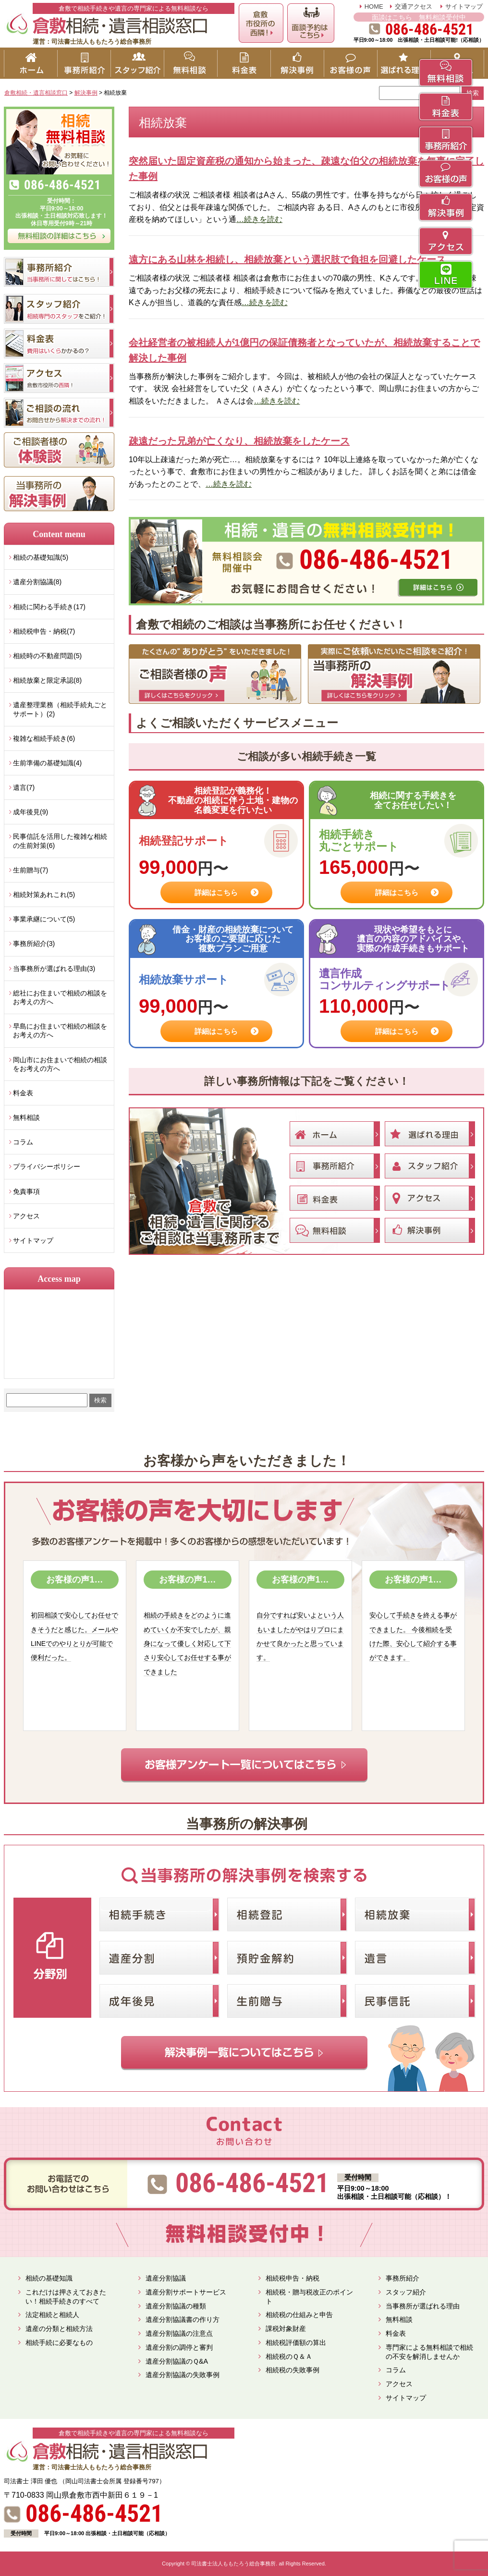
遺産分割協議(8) (37, 582)
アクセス (26, 1216)
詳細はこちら (216, 892)
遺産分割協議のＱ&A (177, 2361)
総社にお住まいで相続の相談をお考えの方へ (60, 997)
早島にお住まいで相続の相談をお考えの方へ (60, 1030)
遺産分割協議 (166, 2278)
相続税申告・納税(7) (44, 631)
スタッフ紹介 (406, 2292)
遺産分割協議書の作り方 (183, 2319)
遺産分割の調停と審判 (179, 2347)
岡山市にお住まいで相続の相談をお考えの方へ (60, 1064)
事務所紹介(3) (34, 943)
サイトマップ (464, 6)
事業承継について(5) (44, 919)
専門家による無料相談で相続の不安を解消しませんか (429, 2351)
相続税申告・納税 (292, 2278)
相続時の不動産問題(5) (47, 656)
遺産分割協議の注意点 (179, 2333)
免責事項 (26, 1191)
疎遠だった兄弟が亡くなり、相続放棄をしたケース (239, 441)
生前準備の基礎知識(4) (47, 763)
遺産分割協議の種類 (176, 2306)
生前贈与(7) (30, 870)
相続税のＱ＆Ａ (289, 2356)
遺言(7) (24, 787)
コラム (23, 1142)
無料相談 (26, 1117)
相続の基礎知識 (49, 2278)
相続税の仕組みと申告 (299, 2314)
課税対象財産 (286, 2328)
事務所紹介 (402, 2278)
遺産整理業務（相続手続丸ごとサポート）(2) (60, 709)
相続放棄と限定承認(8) (47, 680)
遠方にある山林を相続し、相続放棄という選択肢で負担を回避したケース (287, 259)
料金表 (23, 1093)
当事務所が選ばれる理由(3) (54, 968)
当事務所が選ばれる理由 (423, 2306)
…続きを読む (259, 219)
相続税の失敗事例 (292, 2370)
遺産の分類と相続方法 (59, 2328)
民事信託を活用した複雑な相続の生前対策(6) (60, 841)
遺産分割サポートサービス (186, 2292)
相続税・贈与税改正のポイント (309, 2296)
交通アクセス (413, 6)
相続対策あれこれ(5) (44, 894)
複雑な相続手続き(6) (44, 738)
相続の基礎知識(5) (40, 557)
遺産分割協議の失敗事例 (183, 2375)
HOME (374, 6)
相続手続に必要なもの (59, 2342)
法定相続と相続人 (52, 2314)
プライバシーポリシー (46, 1166)
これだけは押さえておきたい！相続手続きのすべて (65, 2296)
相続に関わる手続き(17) (49, 607)
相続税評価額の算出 (296, 2342)
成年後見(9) (30, 812)
